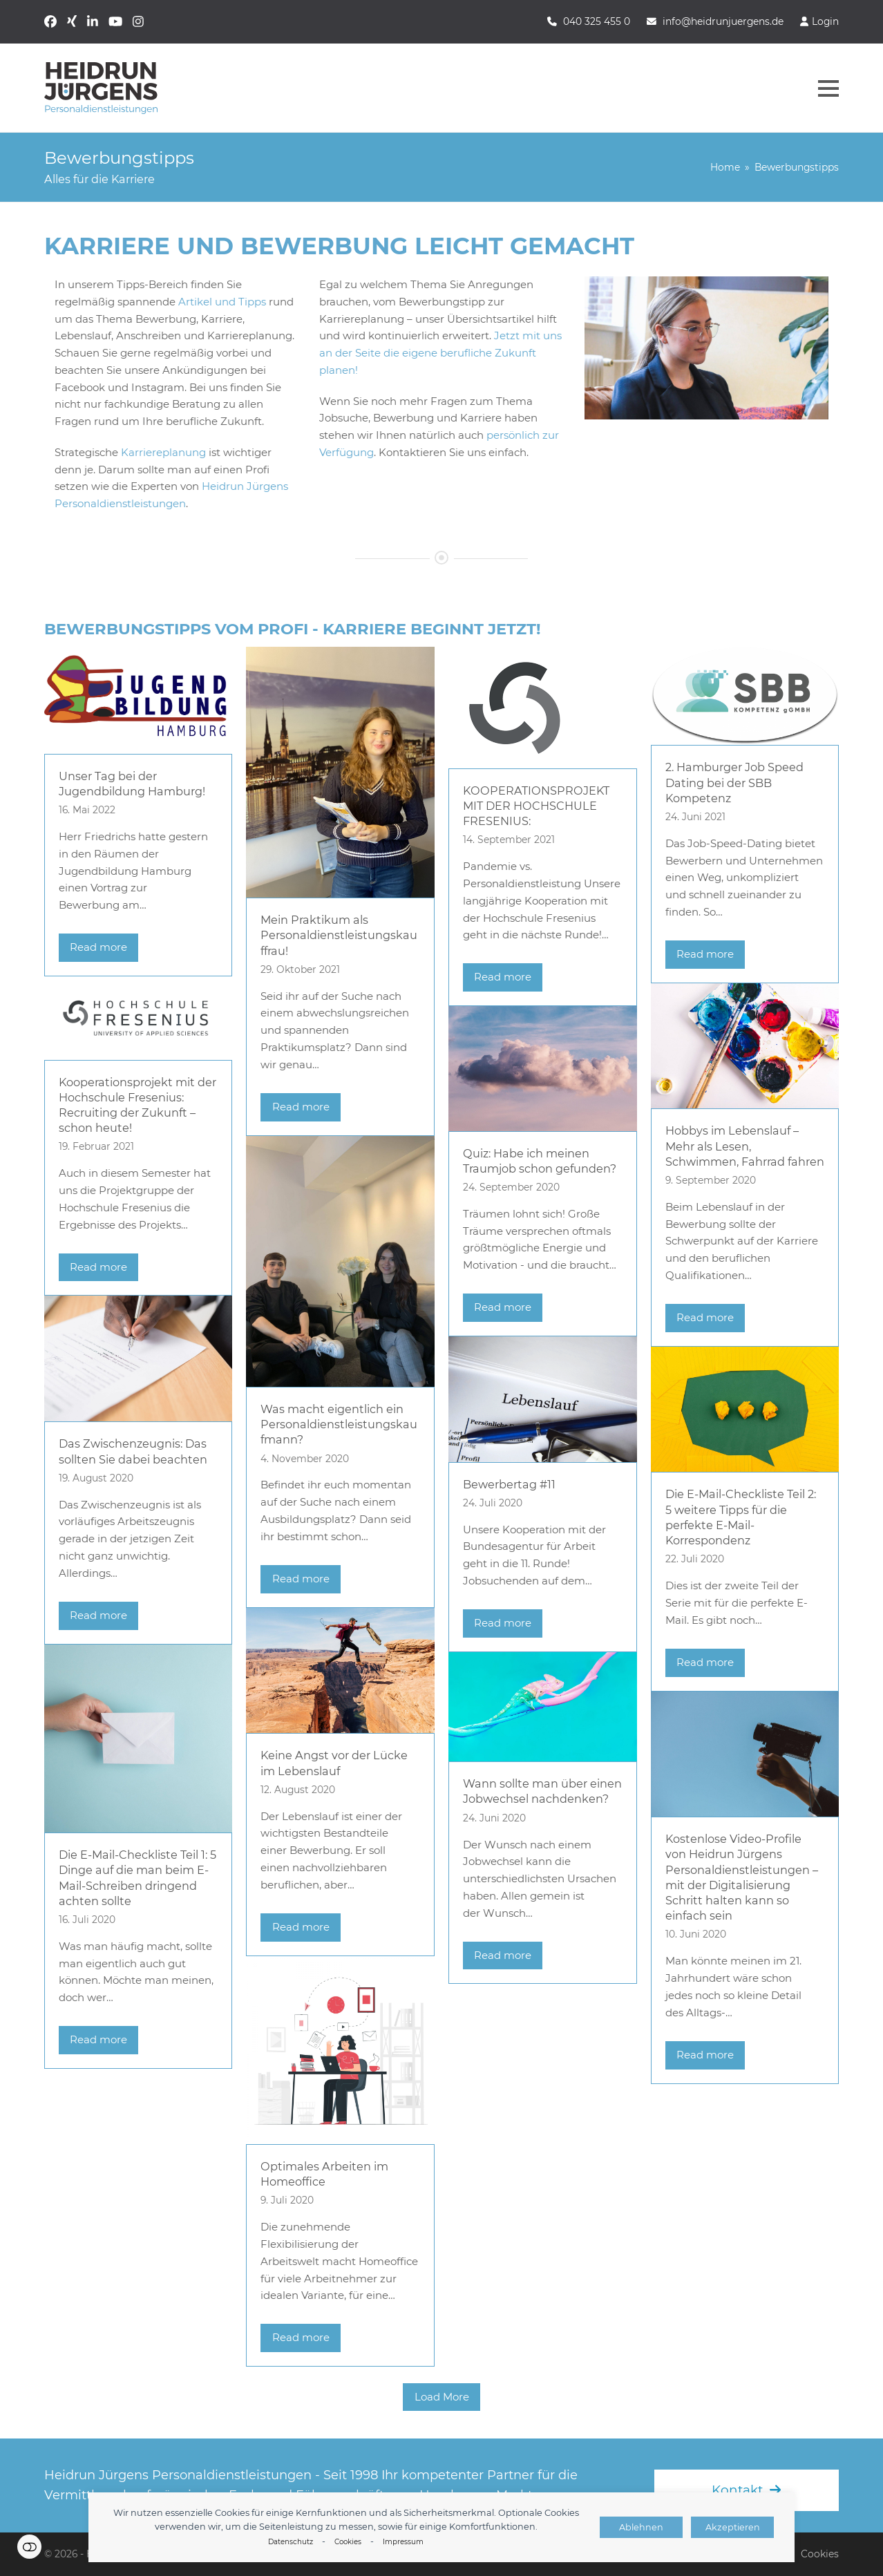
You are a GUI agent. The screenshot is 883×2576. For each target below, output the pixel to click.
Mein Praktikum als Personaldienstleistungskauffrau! (338, 935)
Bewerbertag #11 (509, 1484)
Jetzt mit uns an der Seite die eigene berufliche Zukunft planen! (440, 353)
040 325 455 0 (596, 21)
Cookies (347, 2541)
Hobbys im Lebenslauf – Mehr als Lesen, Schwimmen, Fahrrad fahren (744, 1146)
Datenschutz (290, 2541)
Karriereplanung (163, 452)
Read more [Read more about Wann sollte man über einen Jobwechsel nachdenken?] (502, 1955)
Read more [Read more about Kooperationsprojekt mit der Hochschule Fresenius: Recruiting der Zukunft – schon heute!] (98, 1266)
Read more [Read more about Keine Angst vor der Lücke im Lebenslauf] (301, 1926)
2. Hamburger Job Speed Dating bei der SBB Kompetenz (734, 782)
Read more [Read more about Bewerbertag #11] (502, 1622)
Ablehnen (641, 2527)
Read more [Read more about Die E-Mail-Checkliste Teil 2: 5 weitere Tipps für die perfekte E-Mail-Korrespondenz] (705, 1662)
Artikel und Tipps (222, 301)
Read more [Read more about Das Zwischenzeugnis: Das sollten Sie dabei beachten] (98, 1615)
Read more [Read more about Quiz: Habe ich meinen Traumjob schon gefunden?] (502, 1307)
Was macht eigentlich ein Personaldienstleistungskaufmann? (338, 1424)
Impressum (403, 2541)
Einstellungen (29, 2547)
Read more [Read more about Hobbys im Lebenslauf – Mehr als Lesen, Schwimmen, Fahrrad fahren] (705, 1317)
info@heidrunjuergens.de (723, 21)
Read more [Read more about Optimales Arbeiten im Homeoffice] (301, 2337)
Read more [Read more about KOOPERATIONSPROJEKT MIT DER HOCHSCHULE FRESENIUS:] (502, 976)
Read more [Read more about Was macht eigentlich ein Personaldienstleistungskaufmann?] (301, 1578)
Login (825, 21)
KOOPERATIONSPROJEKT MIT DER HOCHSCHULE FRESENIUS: (536, 806)
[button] (828, 88)
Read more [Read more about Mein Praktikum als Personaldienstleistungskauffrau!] (301, 1106)
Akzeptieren (732, 2527)
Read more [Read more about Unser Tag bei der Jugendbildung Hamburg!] (98, 947)
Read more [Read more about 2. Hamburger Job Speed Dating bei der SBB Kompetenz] (705, 953)
